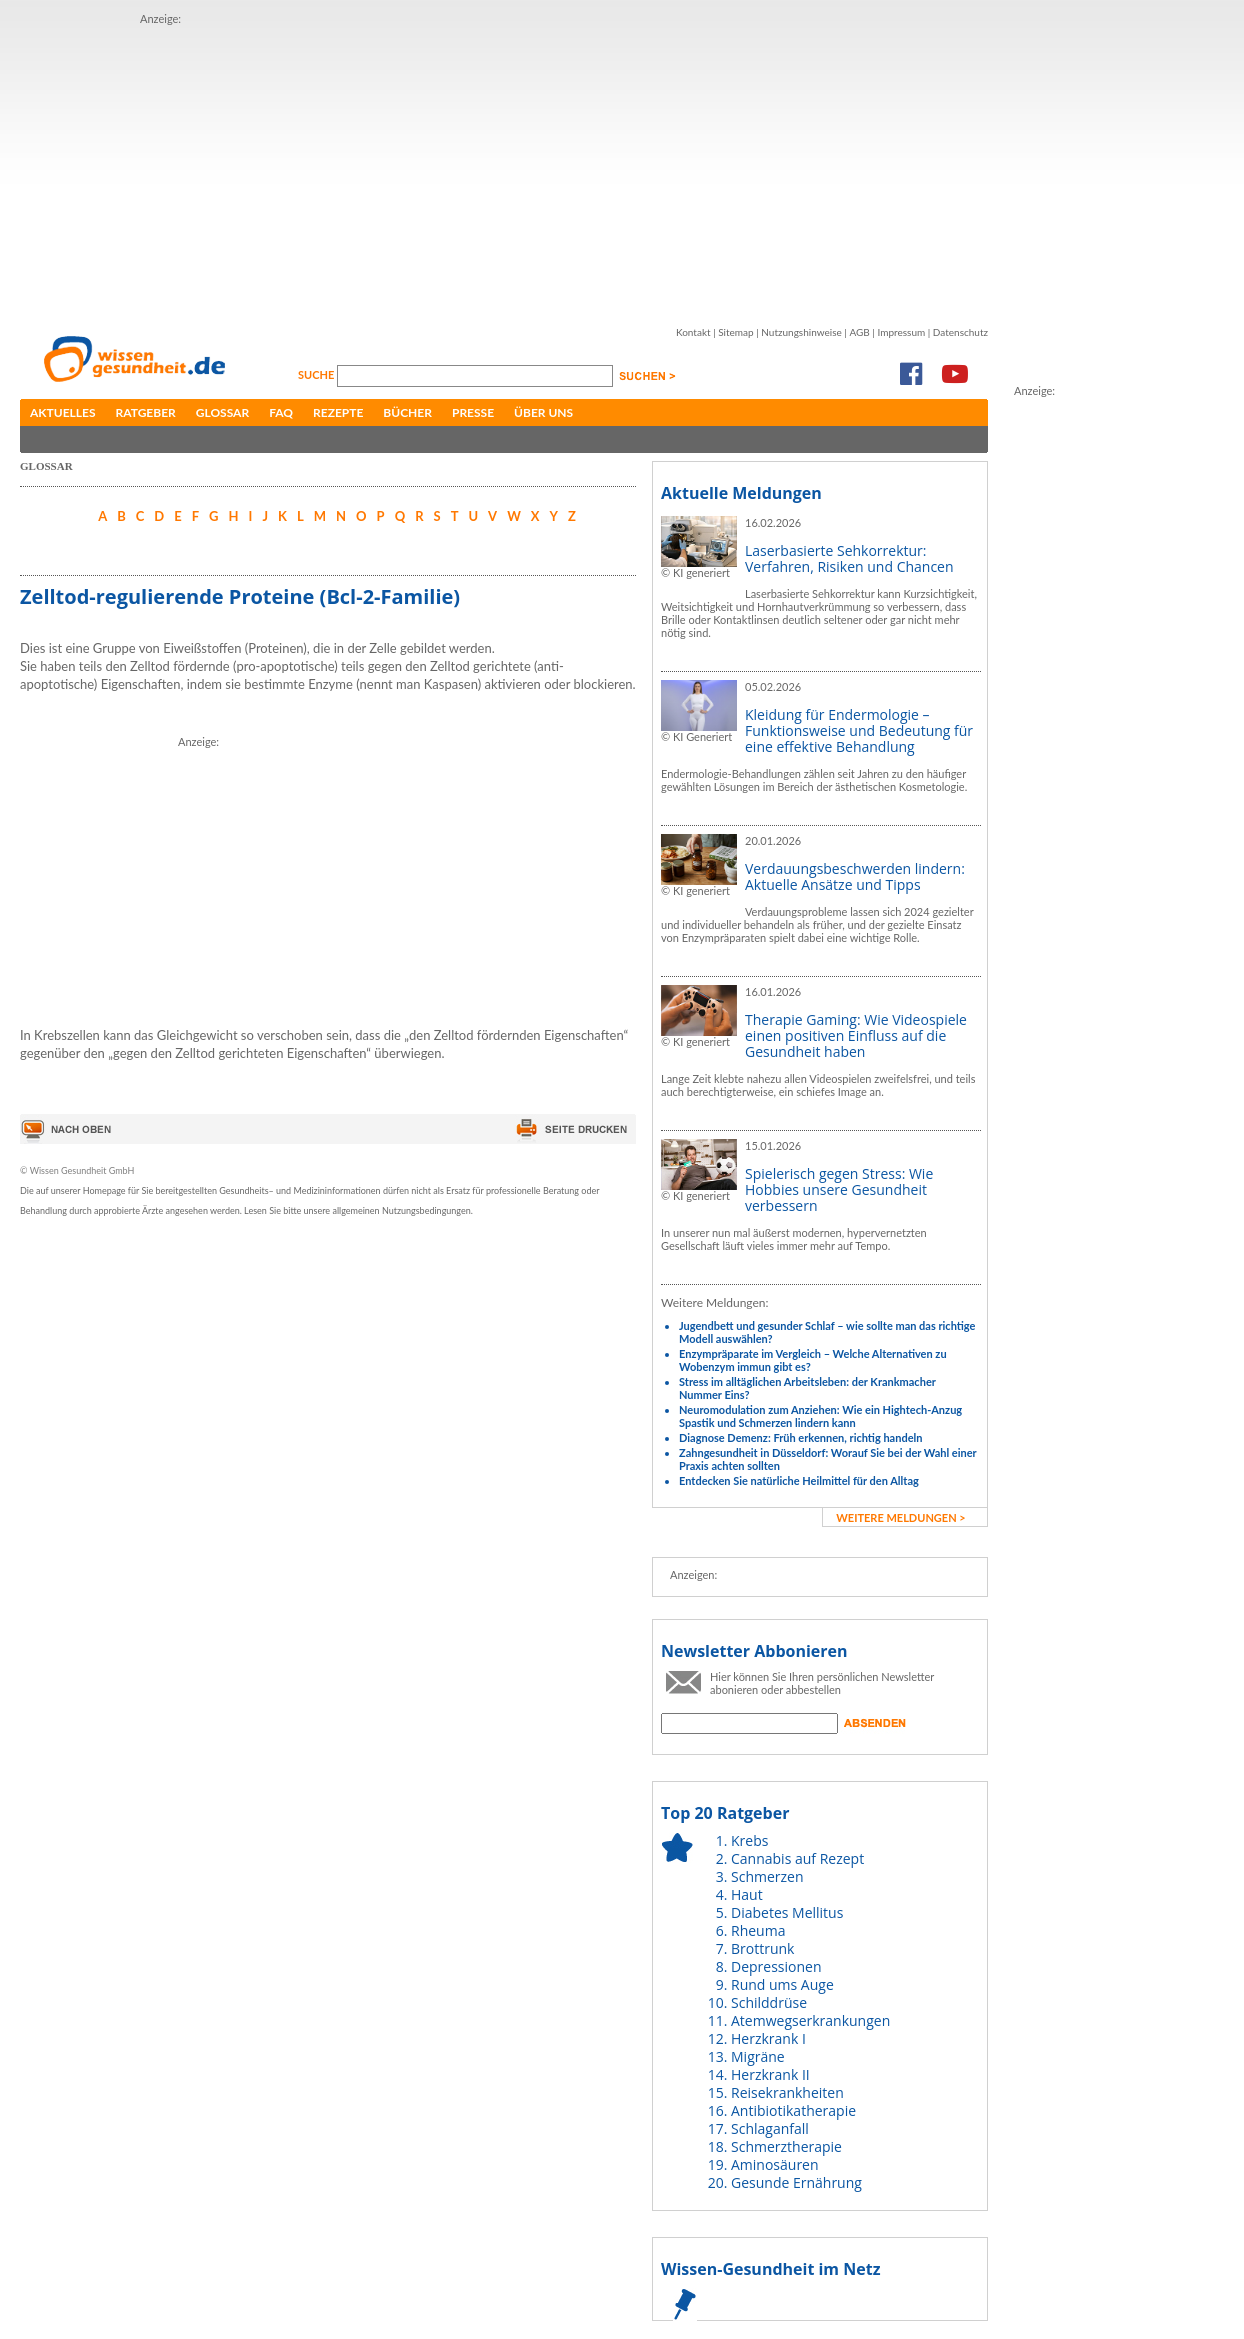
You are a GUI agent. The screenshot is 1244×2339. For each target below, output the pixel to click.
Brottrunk (762, 1948)
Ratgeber (146, 412)
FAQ (281, 412)
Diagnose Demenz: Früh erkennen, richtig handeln (800, 1437)
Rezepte (338, 412)
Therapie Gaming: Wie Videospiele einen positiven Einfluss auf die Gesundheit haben (856, 1035)
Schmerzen (767, 1876)
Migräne (758, 2056)
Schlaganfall (770, 2128)
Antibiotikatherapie (793, 2110)
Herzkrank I (768, 2038)
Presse (473, 412)
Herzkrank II (770, 2074)
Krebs (749, 1840)
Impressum (901, 332)
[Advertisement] (381, 168)
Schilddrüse (769, 2002)
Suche (317, 374)
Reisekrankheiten (787, 2092)
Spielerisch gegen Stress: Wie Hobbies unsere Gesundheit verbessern (839, 1189)
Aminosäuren (775, 2164)
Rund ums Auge (782, 1984)
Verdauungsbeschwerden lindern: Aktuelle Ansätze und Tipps (855, 876)
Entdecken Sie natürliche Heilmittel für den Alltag (799, 1480)
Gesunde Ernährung (796, 2182)
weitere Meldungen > (900, 1517)
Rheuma (758, 1930)
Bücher (407, 412)
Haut (747, 1894)
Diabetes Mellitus (787, 1912)
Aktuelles (63, 412)
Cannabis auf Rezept (797, 1858)
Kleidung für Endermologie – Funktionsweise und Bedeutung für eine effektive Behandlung (859, 730)
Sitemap (735, 332)
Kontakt (693, 332)
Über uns (543, 412)
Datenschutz (960, 332)
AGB (859, 332)
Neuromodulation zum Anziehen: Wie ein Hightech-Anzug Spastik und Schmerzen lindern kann (820, 1416)
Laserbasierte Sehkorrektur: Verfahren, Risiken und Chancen (849, 558)
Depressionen (776, 1966)
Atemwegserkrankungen (810, 2020)
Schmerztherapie (786, 2146)
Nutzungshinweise (801, 332)
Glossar (222, 412)
